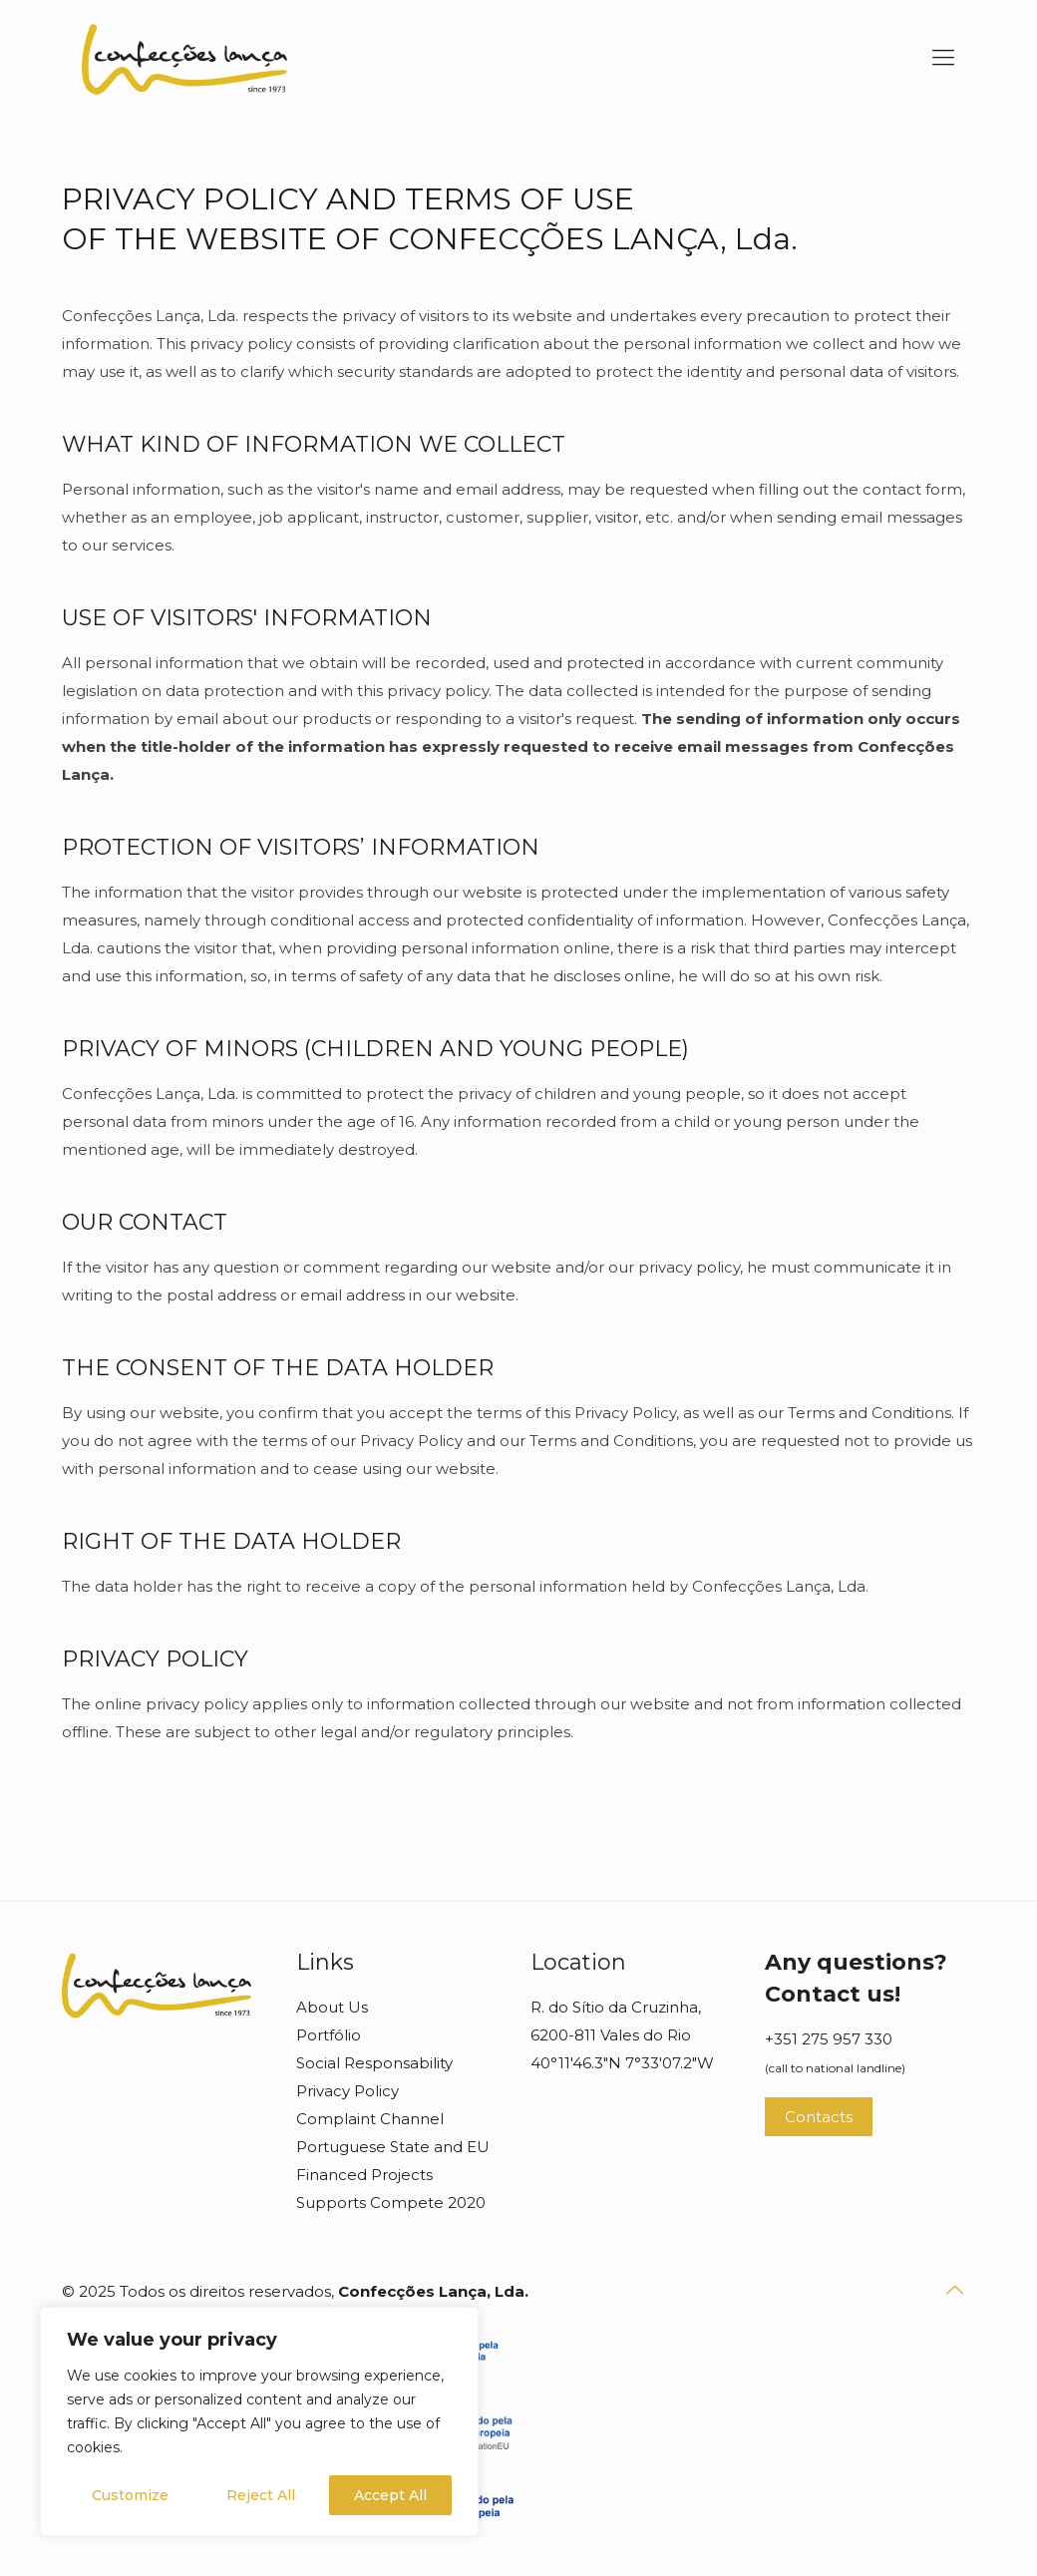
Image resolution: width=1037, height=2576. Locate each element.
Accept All (390, 2495)
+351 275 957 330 (828, 2038)
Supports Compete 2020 (391, 2202)
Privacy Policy (347, 2090)
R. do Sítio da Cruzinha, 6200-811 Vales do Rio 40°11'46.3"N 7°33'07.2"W (622, 2035)
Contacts (819, 2116)
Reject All (260, 2495)
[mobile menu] (943, 58)
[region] (259, 2421)
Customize (130, 2495)
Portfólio (328, 2034)
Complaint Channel (370, 2118)
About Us (332, 2007)
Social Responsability (374, 2062)
